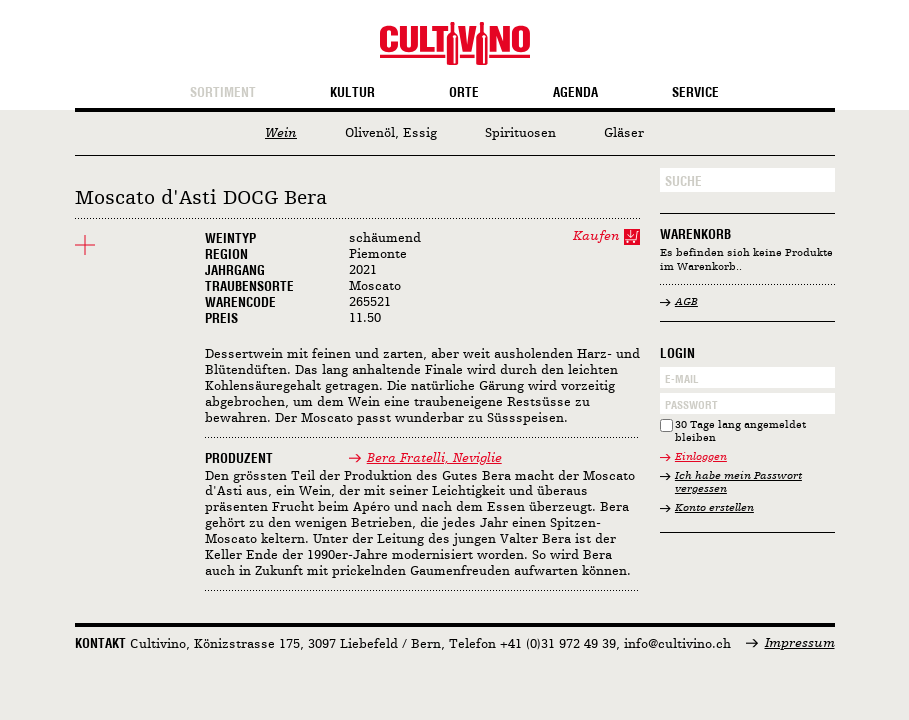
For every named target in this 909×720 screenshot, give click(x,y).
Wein (281, 133)
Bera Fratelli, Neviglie (434, 458)
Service (695, 93)
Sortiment (223, 93)
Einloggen (701, 457)
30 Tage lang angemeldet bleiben (740, 432)
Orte (464, 93)
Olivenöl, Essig (391, 133)
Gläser (624, 133)
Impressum (800, 643)
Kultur (352, 93)
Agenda (575, 93)
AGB (686, 302)
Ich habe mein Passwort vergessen (738, 483)
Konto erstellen (714, 508)
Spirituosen (520, 133)
